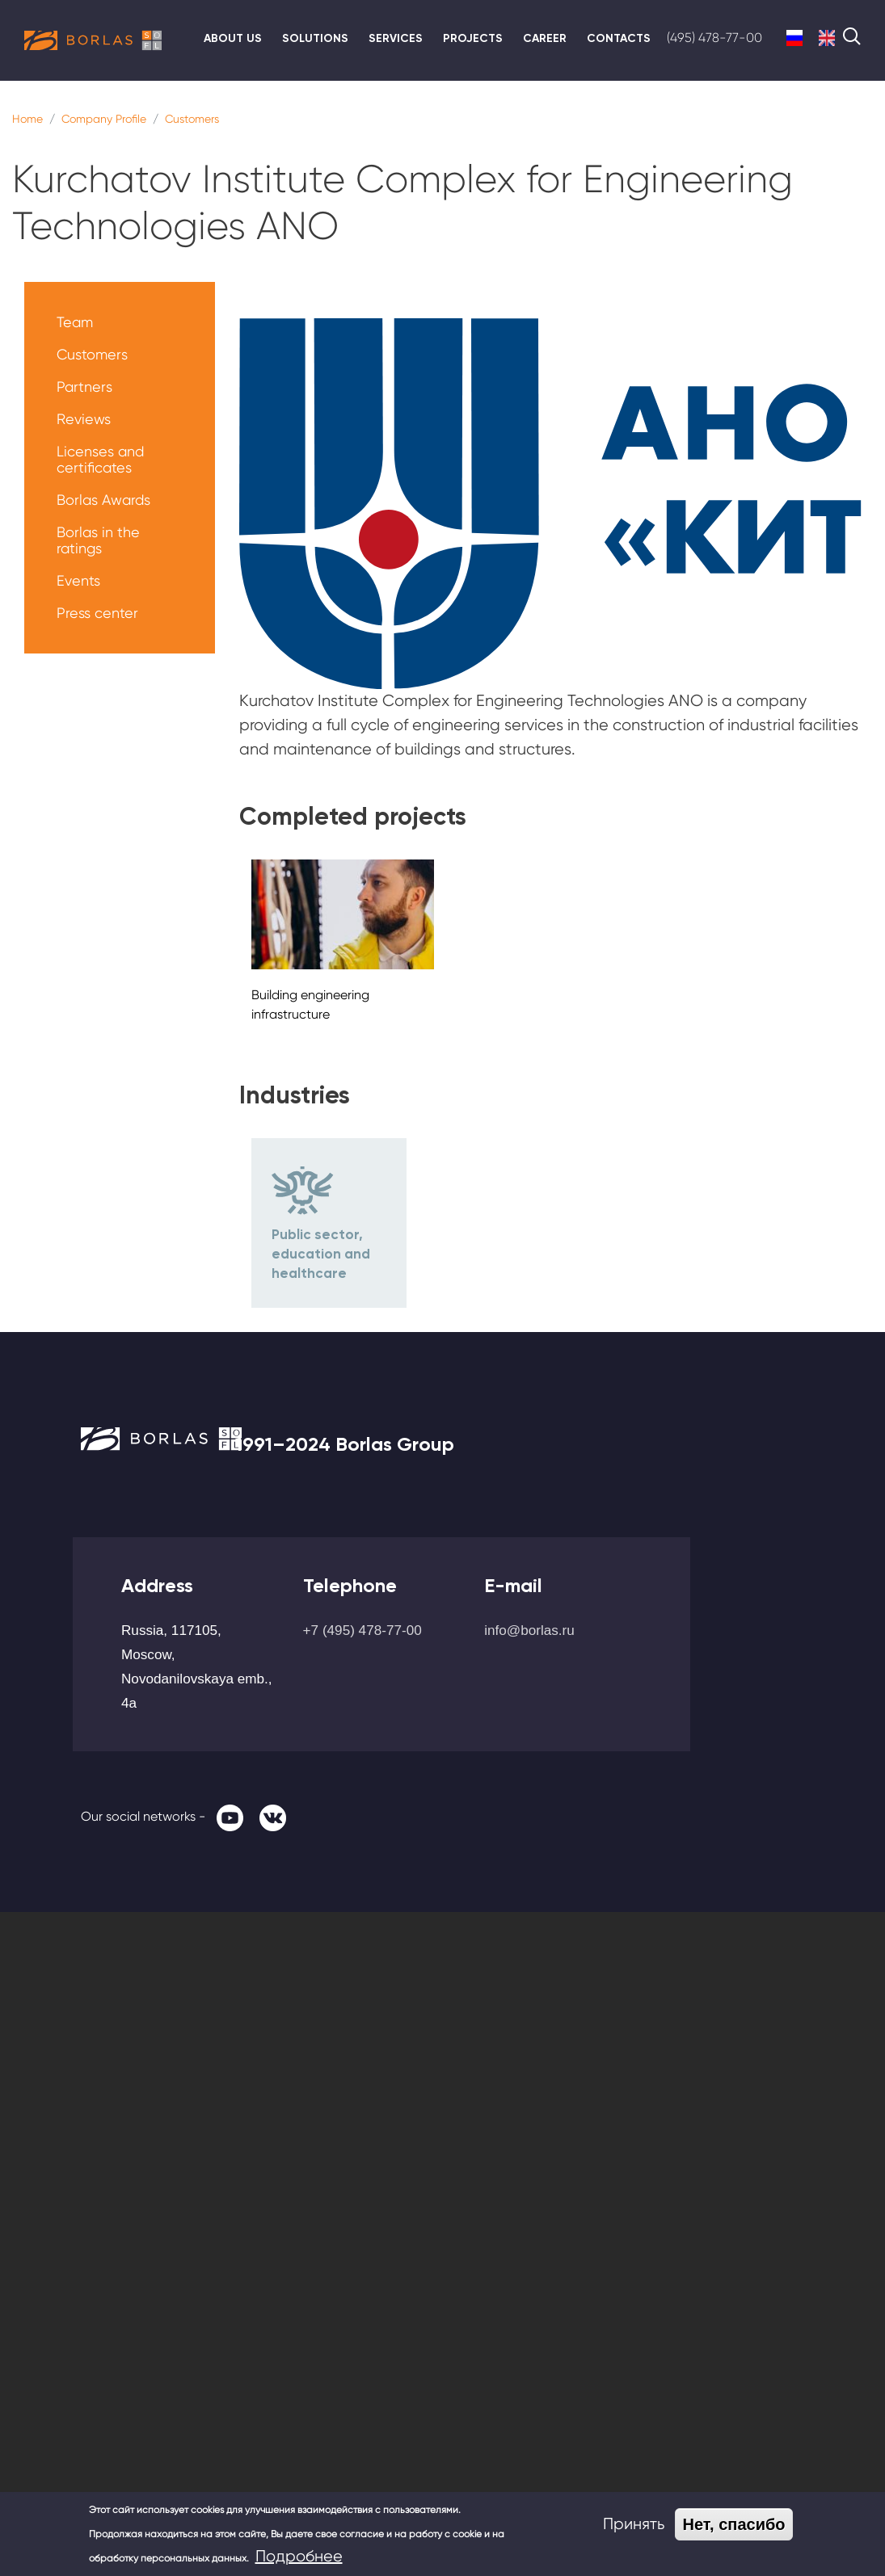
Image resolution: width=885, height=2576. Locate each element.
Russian (794, 38)
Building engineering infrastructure (310, 1004)
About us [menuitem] (233, 38)
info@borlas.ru (529, 1630)
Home (27, 118)
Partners (84, 386)
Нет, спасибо (733, 2524)
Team (75, 321)
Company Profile (103, 118)
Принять (633, 2524)
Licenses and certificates (100, 459)
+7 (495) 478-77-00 (362, 1630)
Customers (192, 118)
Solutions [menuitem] (315, 38)
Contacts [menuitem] (619, 38)
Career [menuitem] (545, 38)
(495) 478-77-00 (714, 37)
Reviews (84, 418)
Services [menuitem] (396, 38)
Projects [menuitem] (473, 38)
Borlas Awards (103, 499)
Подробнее (299, 2556)
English (827, 38)
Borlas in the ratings (98, 540)
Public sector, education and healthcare (321, 1253)
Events (78, 580)
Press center (97, 612)
